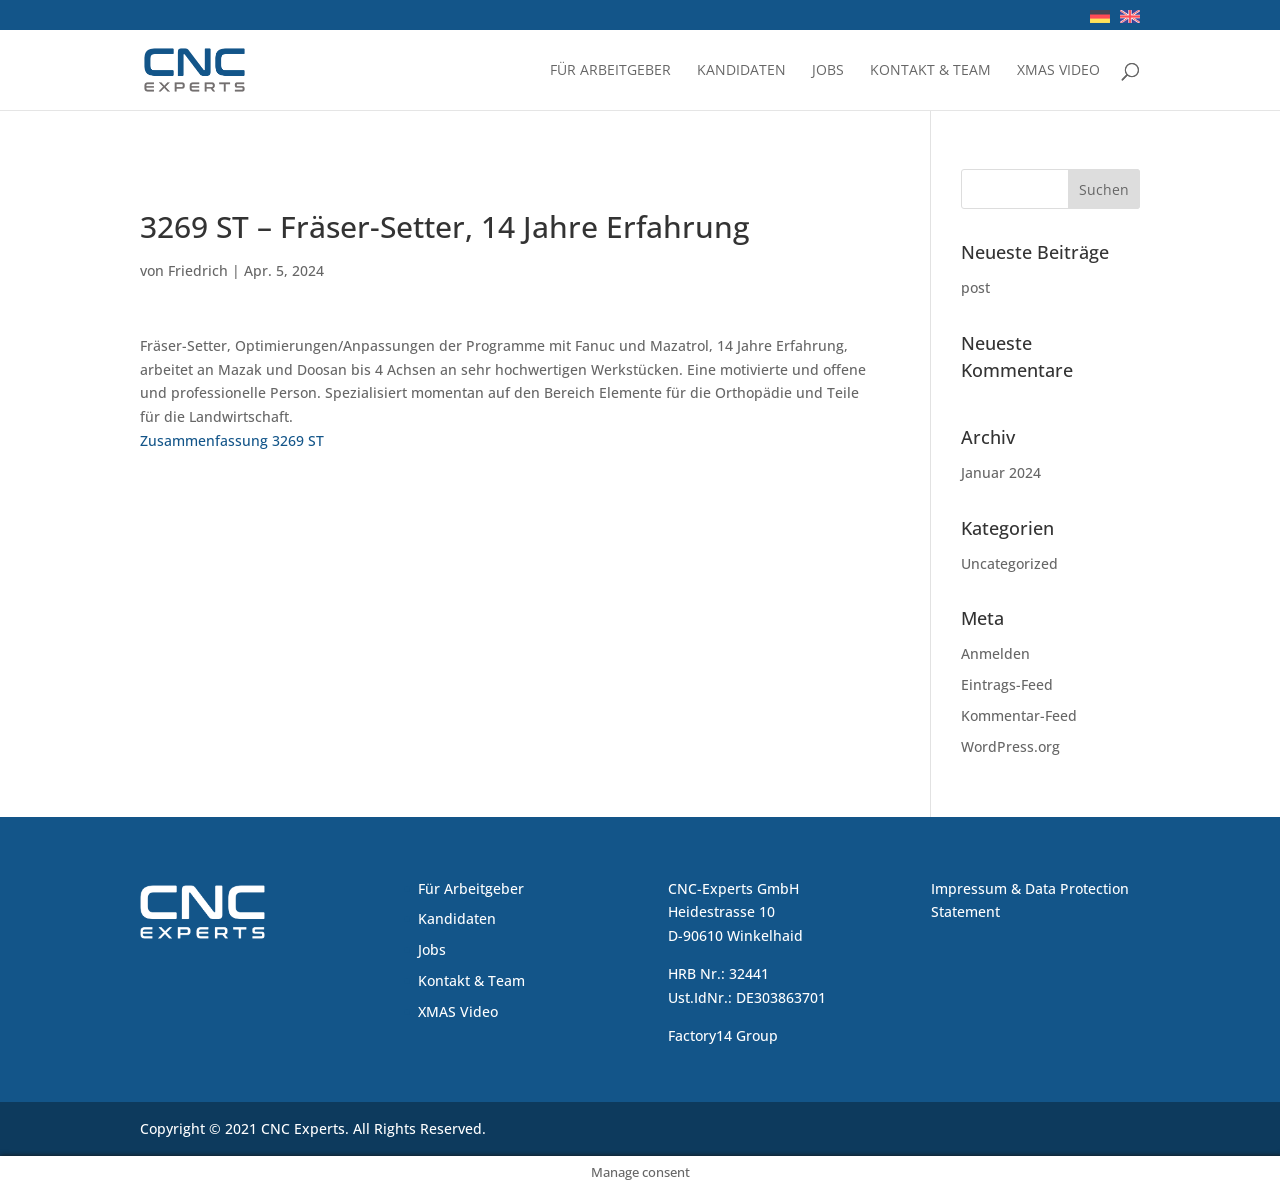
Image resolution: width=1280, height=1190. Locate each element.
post (975, 287)
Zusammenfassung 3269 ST (232, 440)
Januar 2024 (1001, 472)
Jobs (828, 71)
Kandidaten (741, 71)
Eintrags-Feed (1007, 684)
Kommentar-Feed (1019, 715)
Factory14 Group (723, 1035)
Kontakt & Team (930, 71)
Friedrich (198, 270)
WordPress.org (1010, 746)
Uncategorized (1009, 563)
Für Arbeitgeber (610, 71)
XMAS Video (1058, 71)
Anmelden (995, 653)
